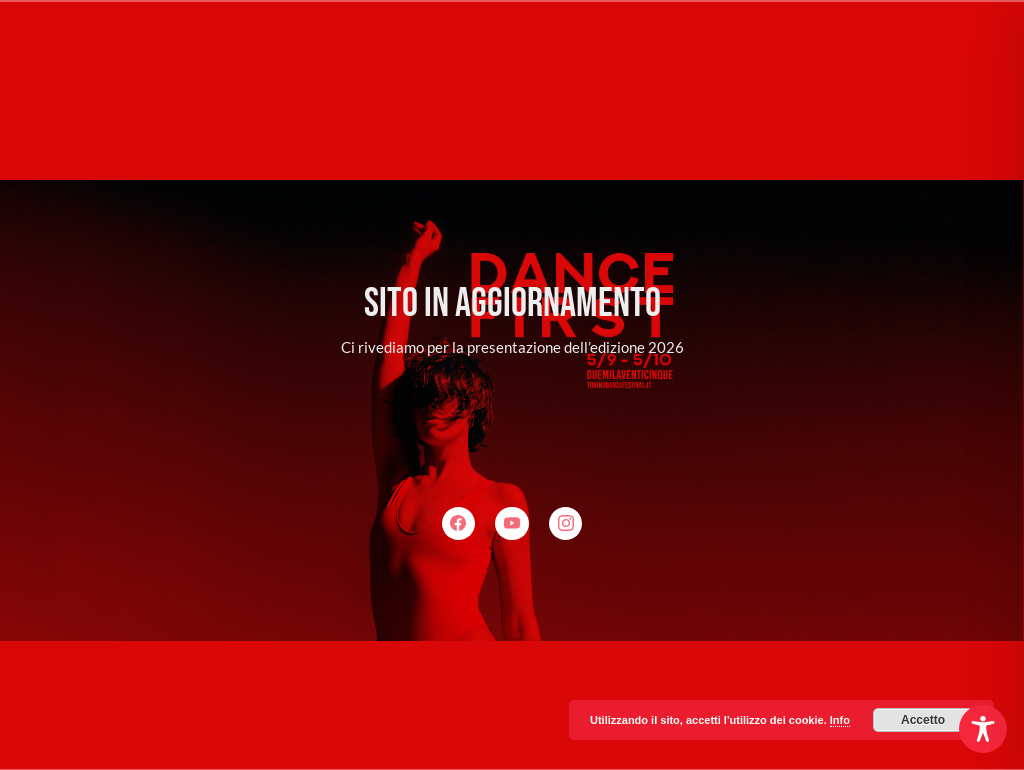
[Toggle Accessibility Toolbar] (983, 729)
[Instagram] (566, 524)
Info (840, 720)
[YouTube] (512, 524)
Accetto (923, 720)
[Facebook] (459, 524)
